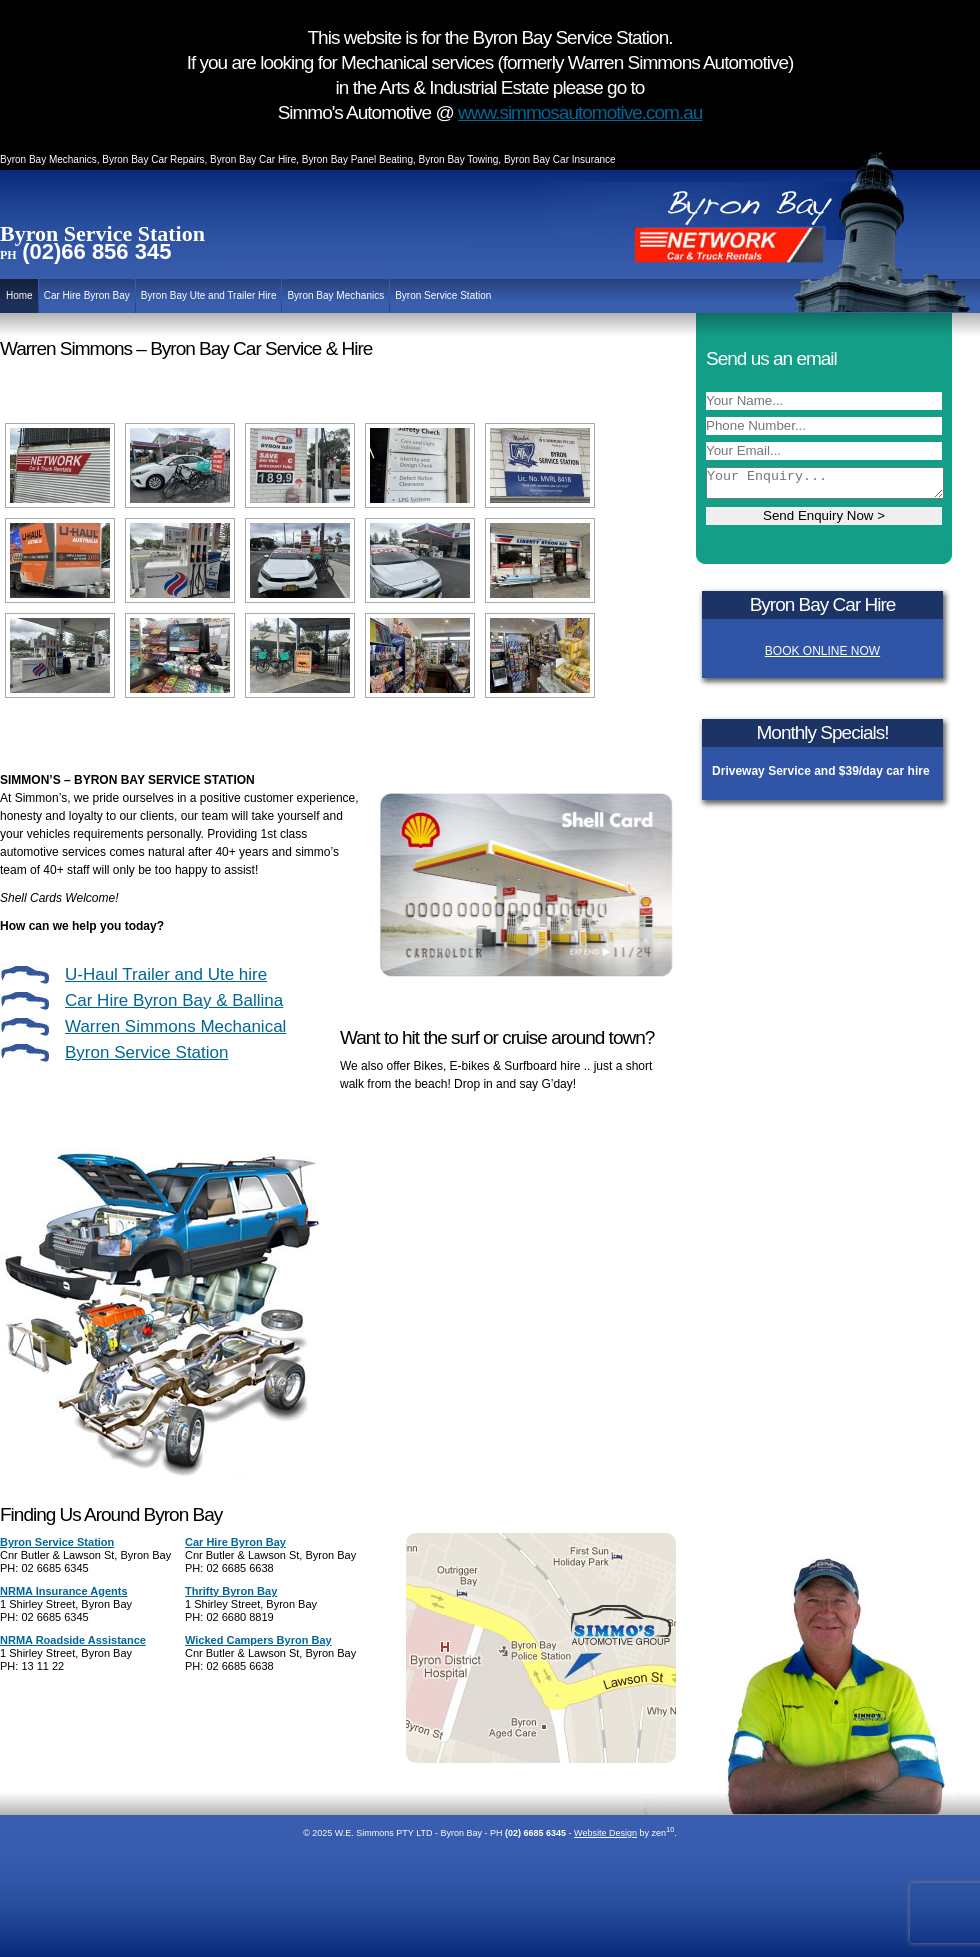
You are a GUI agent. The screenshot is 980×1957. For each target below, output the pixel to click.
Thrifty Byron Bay (231, 1591)
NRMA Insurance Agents (64, 1591)
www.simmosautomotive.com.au (580, 112)
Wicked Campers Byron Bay (258, 1640)
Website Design (605, 1833)
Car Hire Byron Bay (87, 295)
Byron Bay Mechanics (335, 295)
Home (19, 295)
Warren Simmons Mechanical (175, 1026)
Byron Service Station (443, 295)
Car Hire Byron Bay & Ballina (174, 1000)
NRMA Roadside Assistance (73, 1640)
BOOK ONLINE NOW (822, 651)
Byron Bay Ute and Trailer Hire (209, 295)
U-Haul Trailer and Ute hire (166, 974)
